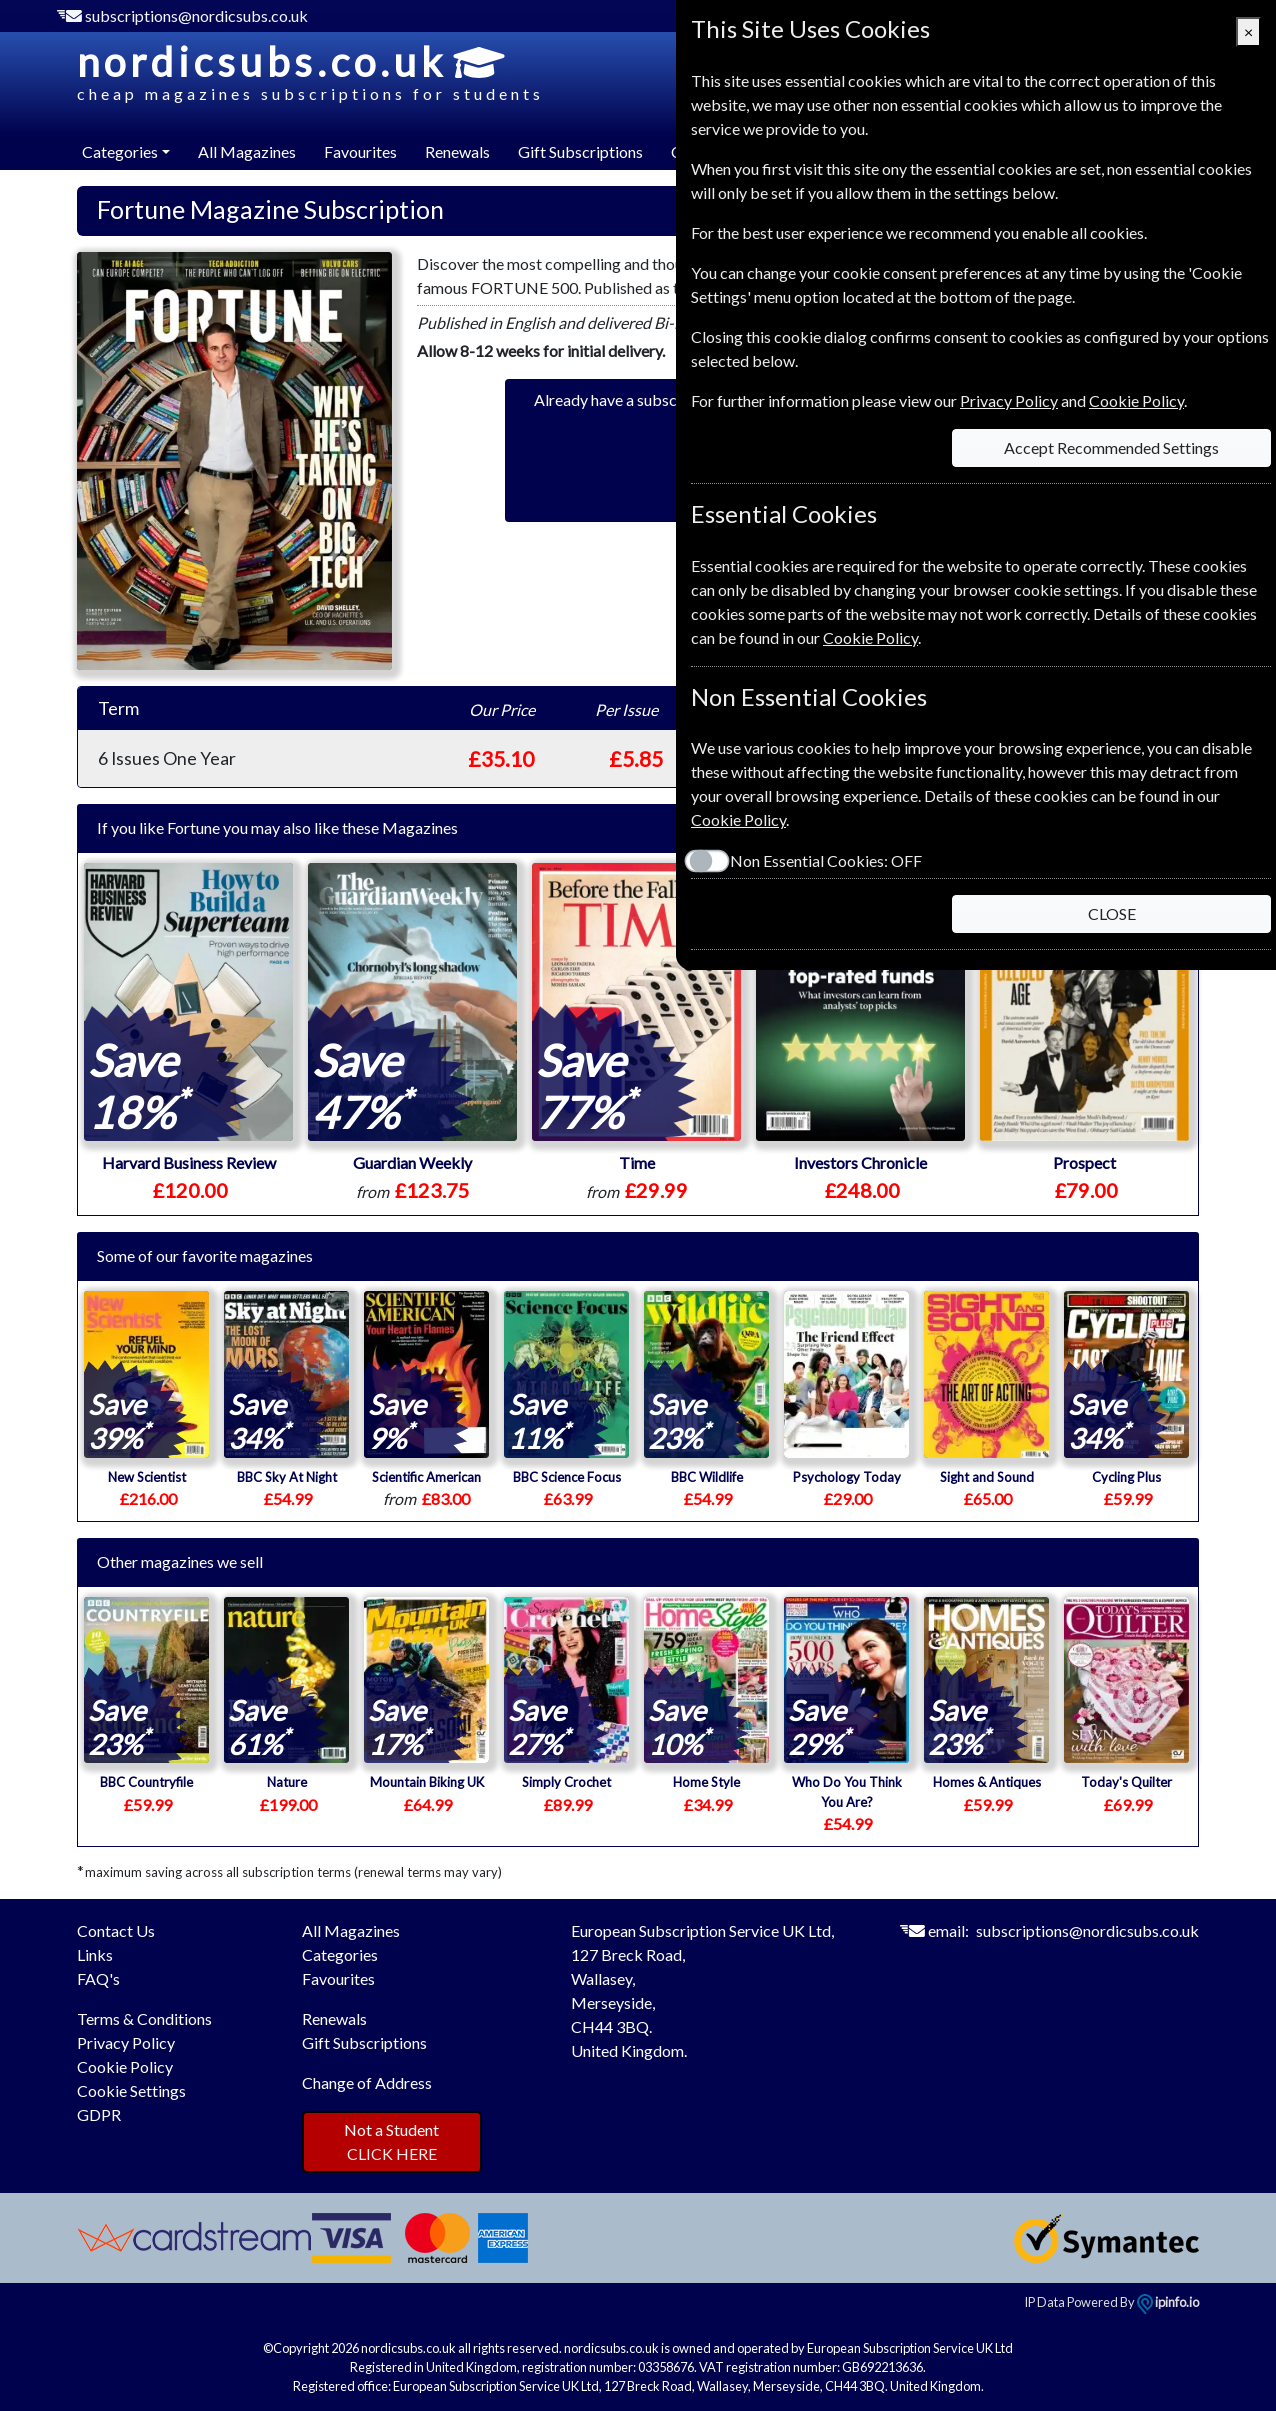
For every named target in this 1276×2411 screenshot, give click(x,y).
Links (95, 1954)
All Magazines (247, 151)
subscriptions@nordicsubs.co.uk (196, 15)
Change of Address (367, 2082)
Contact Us (116, 1930)
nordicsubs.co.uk (310, 72)
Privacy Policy (126, 2042)
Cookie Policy (125, 2066)
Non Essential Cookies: (826, 860)
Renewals (457, 151)
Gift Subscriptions (580, 151)
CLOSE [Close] (1112, 913)
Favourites (360, 151)
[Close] (1248, 32)
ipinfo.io (1168, 2302)
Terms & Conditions (144, 2018)
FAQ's (98, 1978)
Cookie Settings (131, 2090)
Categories (340, 1954)
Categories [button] (120, 151)
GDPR (99, 2114)
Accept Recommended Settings (1111, 447)
